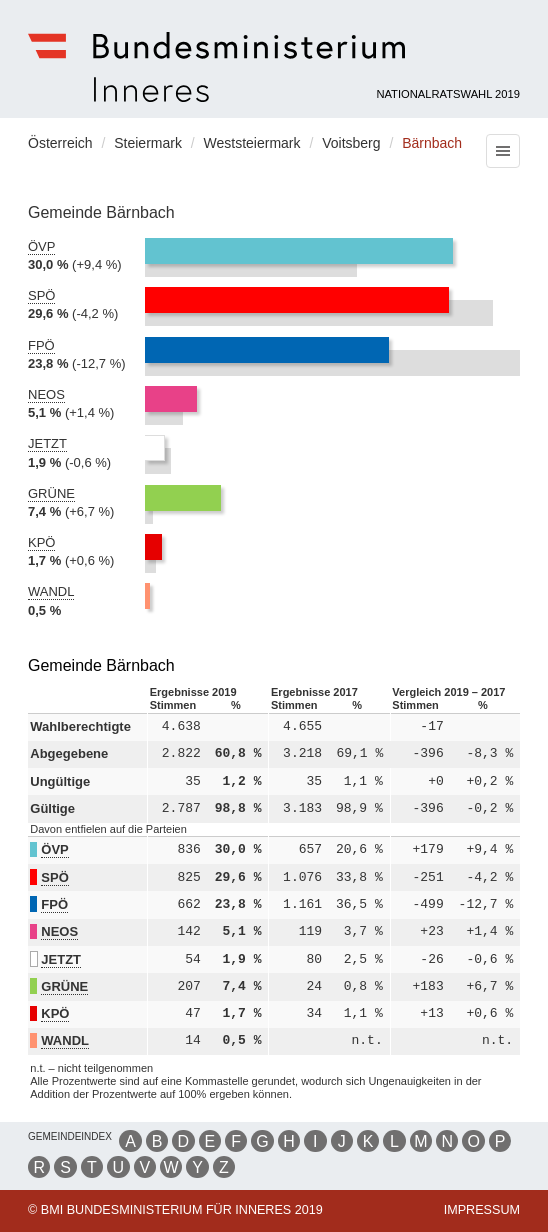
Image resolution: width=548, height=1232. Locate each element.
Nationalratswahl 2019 (448, 94)
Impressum (482, 1210)
